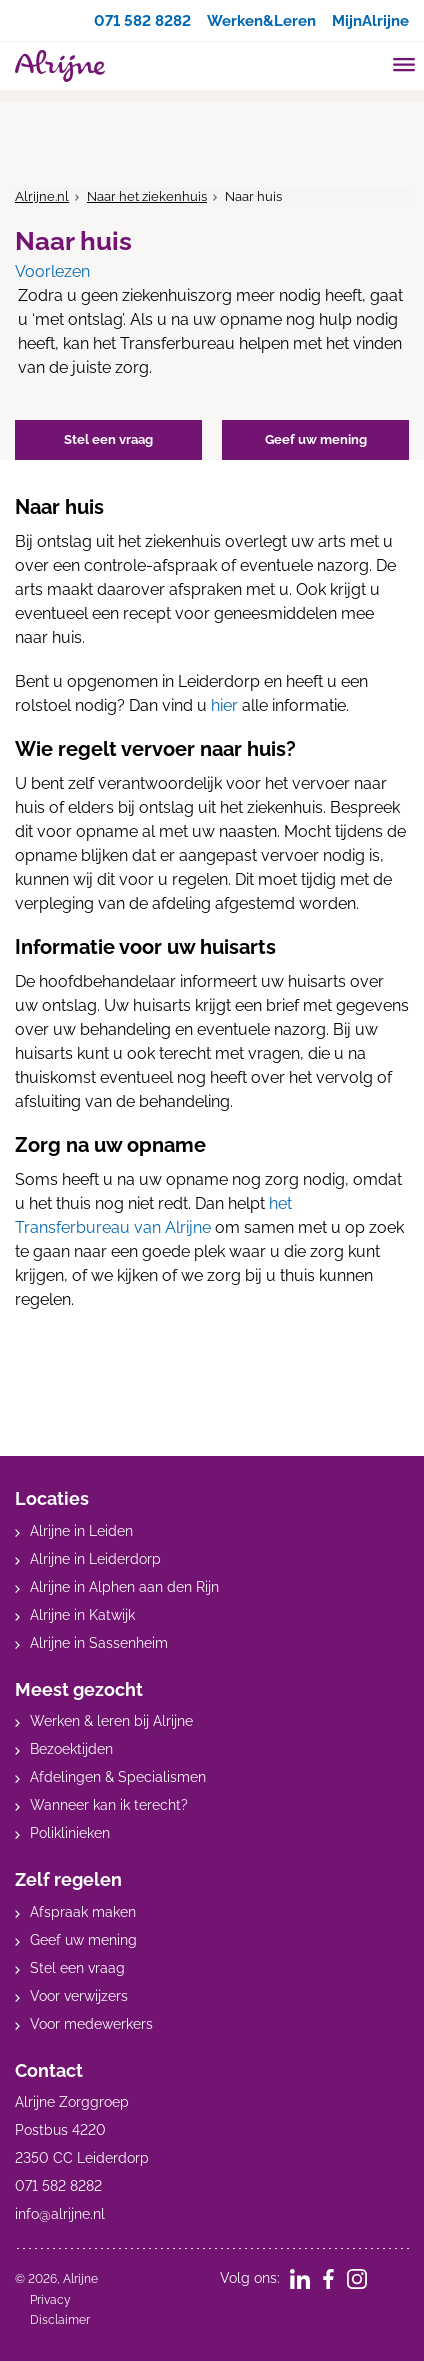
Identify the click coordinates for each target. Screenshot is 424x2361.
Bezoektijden (71, 1749)
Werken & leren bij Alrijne (111, 1721)
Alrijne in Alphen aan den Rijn (124, 1587)
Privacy (50, 2300)
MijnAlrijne (368, 20)
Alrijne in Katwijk (82, 1615)
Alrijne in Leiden (81, 1531)
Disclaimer (60, 2320)
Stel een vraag (77, 1968)
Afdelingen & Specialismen (118, 1777)
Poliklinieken (70, 1833)
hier (224, 705)
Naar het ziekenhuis (147, 196)
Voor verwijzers (79, 1996)
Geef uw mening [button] (316, 439)
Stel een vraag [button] (108, 439)
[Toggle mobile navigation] (404, 67)
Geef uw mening (83, 1940)
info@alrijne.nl (60, 2214)
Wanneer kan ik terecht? (109, 1805)
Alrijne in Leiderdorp (95, 1559)
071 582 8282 (125, 20)
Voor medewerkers (91, 2024)
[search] (366, 63)
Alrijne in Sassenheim (99, 1643)
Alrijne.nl (42, 196)
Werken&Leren (252, 20)
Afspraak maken (83, 1912)
